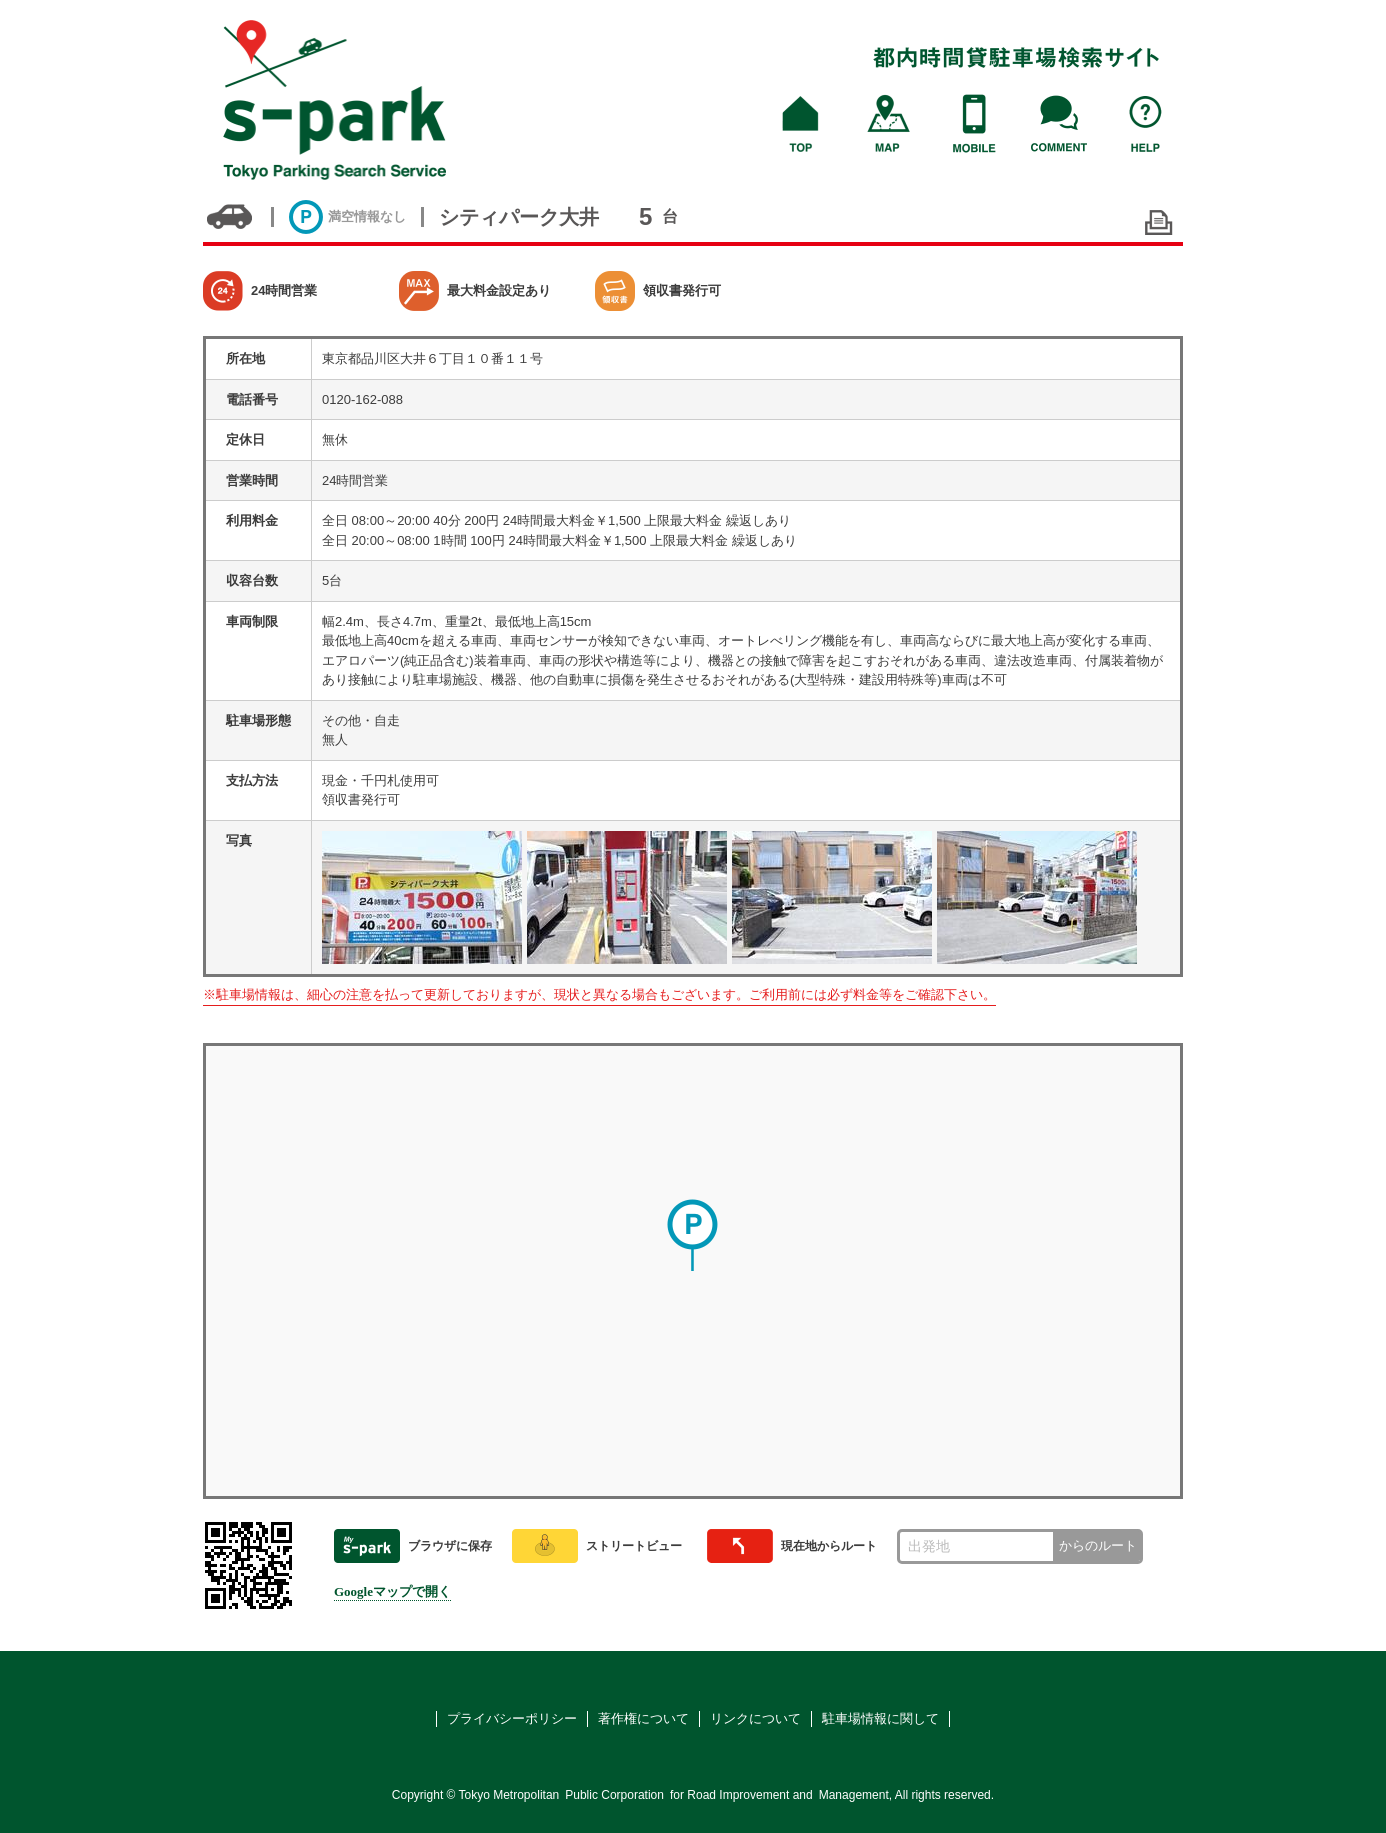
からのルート (1098, 1545)
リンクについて (755, 1718)
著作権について (643, 1718)
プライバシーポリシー (512, 1718)
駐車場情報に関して (880, 1718)
